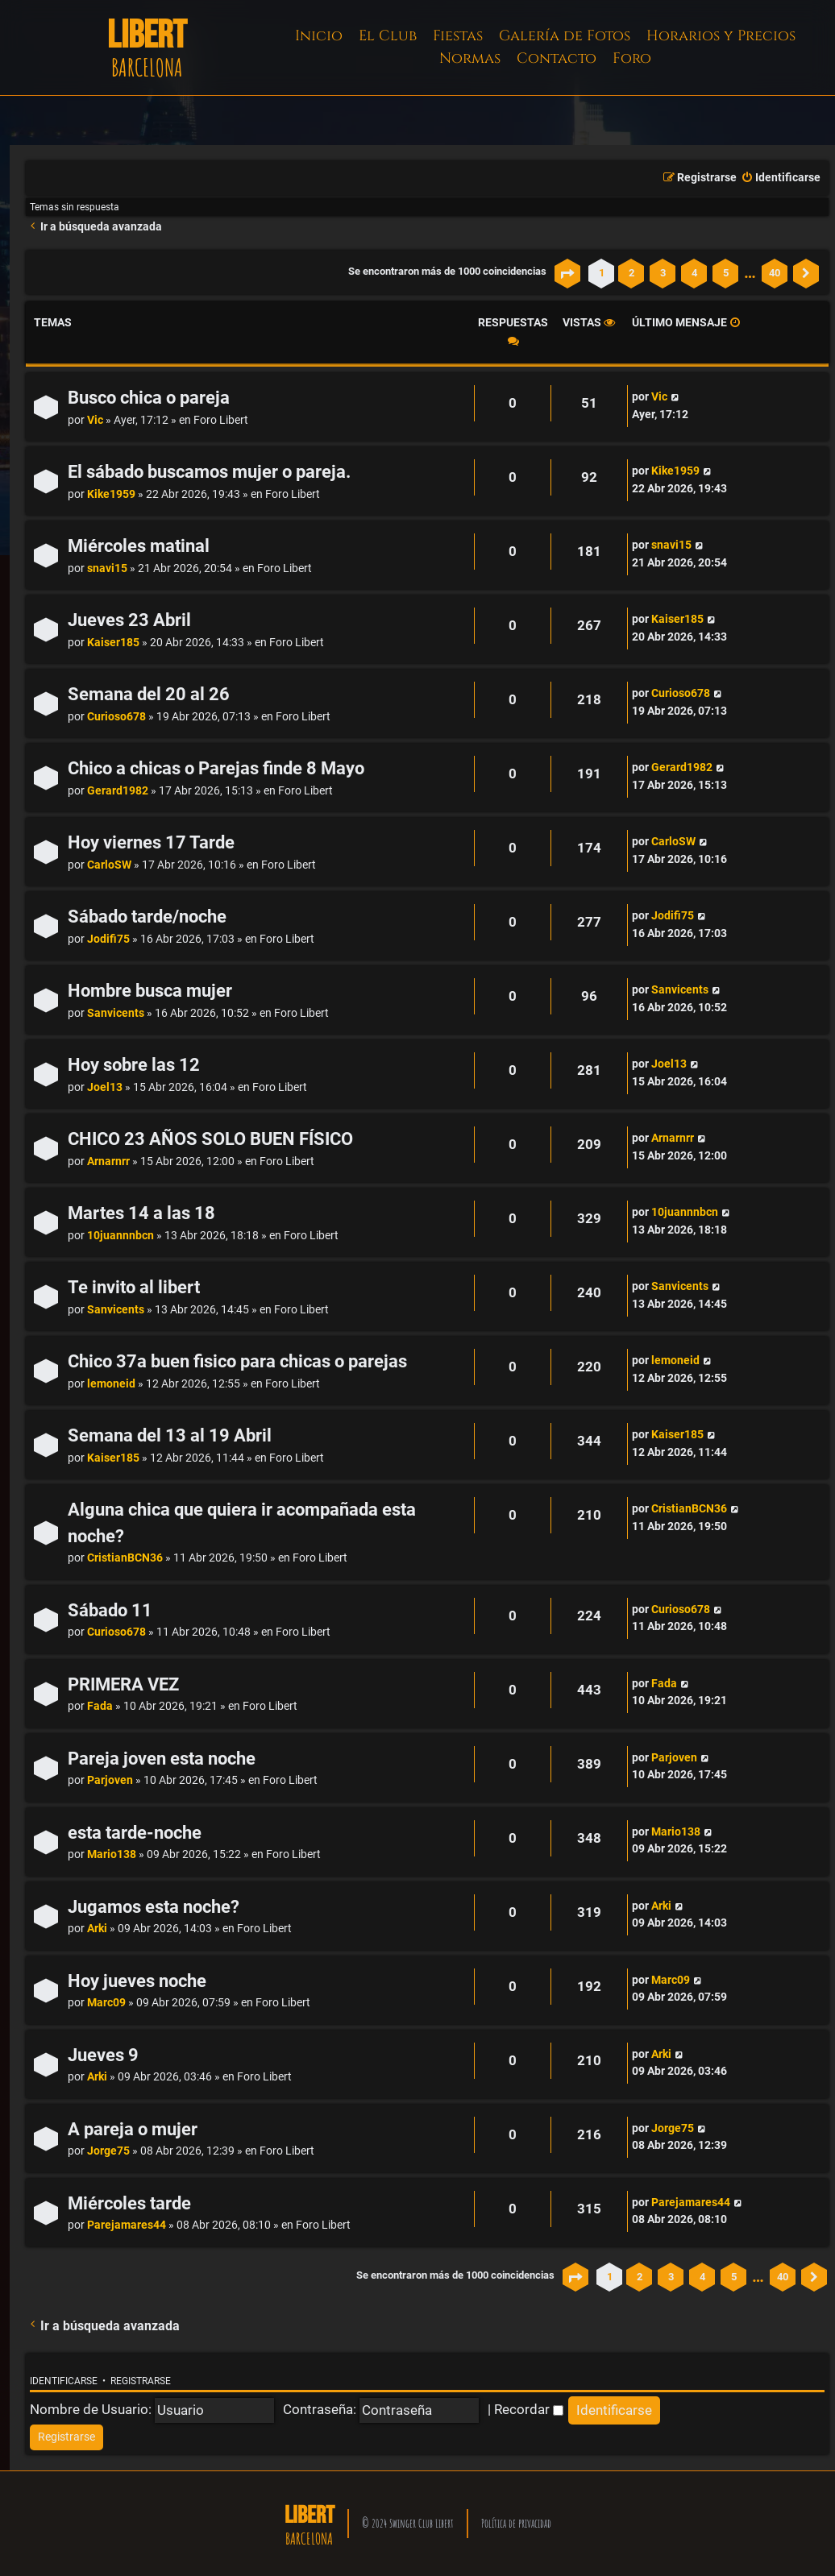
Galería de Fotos (564, 36)
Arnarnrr (108, 1161)
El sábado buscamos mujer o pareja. (209, 472)
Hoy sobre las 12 (134, 1065)
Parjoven (110, 1780)
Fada (100, 1706)
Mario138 (111, 1854)
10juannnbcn (120, 1235)
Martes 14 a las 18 (141, 1213)
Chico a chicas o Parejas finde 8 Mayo (216, 768)
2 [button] (631, 273)
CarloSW (109, 865)
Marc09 (106, 2003)
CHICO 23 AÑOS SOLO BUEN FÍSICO (210, 1139)
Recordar (528, 2409)
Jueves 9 (103, 2055)
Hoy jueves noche (137, 1981)
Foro (632, 58)
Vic (95, 420)
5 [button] (726, 273)
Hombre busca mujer (150, 991)
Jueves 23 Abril (129, 620)
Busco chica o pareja (149, 398)
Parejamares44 (126, 2225)
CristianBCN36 (125, 1558)
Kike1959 (111, 494)
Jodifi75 (108, 939)
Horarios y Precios (721, 36)
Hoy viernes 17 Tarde (151, 842)
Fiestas (458, 36)
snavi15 (107, 568)
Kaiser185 (113, 642)
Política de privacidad (516, 2523)
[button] (567, 273)
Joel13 (105, 1087)
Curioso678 (116, 717)
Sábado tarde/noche (147, 916)
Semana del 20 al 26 (149, 694)
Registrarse (140, 2381)
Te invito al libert (134, 1287)
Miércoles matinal (139, 546)
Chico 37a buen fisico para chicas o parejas (237, 1361)
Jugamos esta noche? (153, 1907)
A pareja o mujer (132, 2129)
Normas (470, 58)
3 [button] (663, 273)
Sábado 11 (110, 1610)
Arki (97, 1928)
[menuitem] (780, 178)
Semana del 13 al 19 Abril (170, 1435)
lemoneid (111, 1384)
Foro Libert (220, 420)
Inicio (319, 36)
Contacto (556, 58)
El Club (388, 36)
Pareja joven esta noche (161, 1758)
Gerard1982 (117, 791)
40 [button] (774, 273)
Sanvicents (115, 1013)
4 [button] (694, 273)
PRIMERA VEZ (123, 1684)
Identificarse (64, 2381)
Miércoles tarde (129, 2203)
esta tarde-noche (134, 1833)
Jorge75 (108, 2151)
